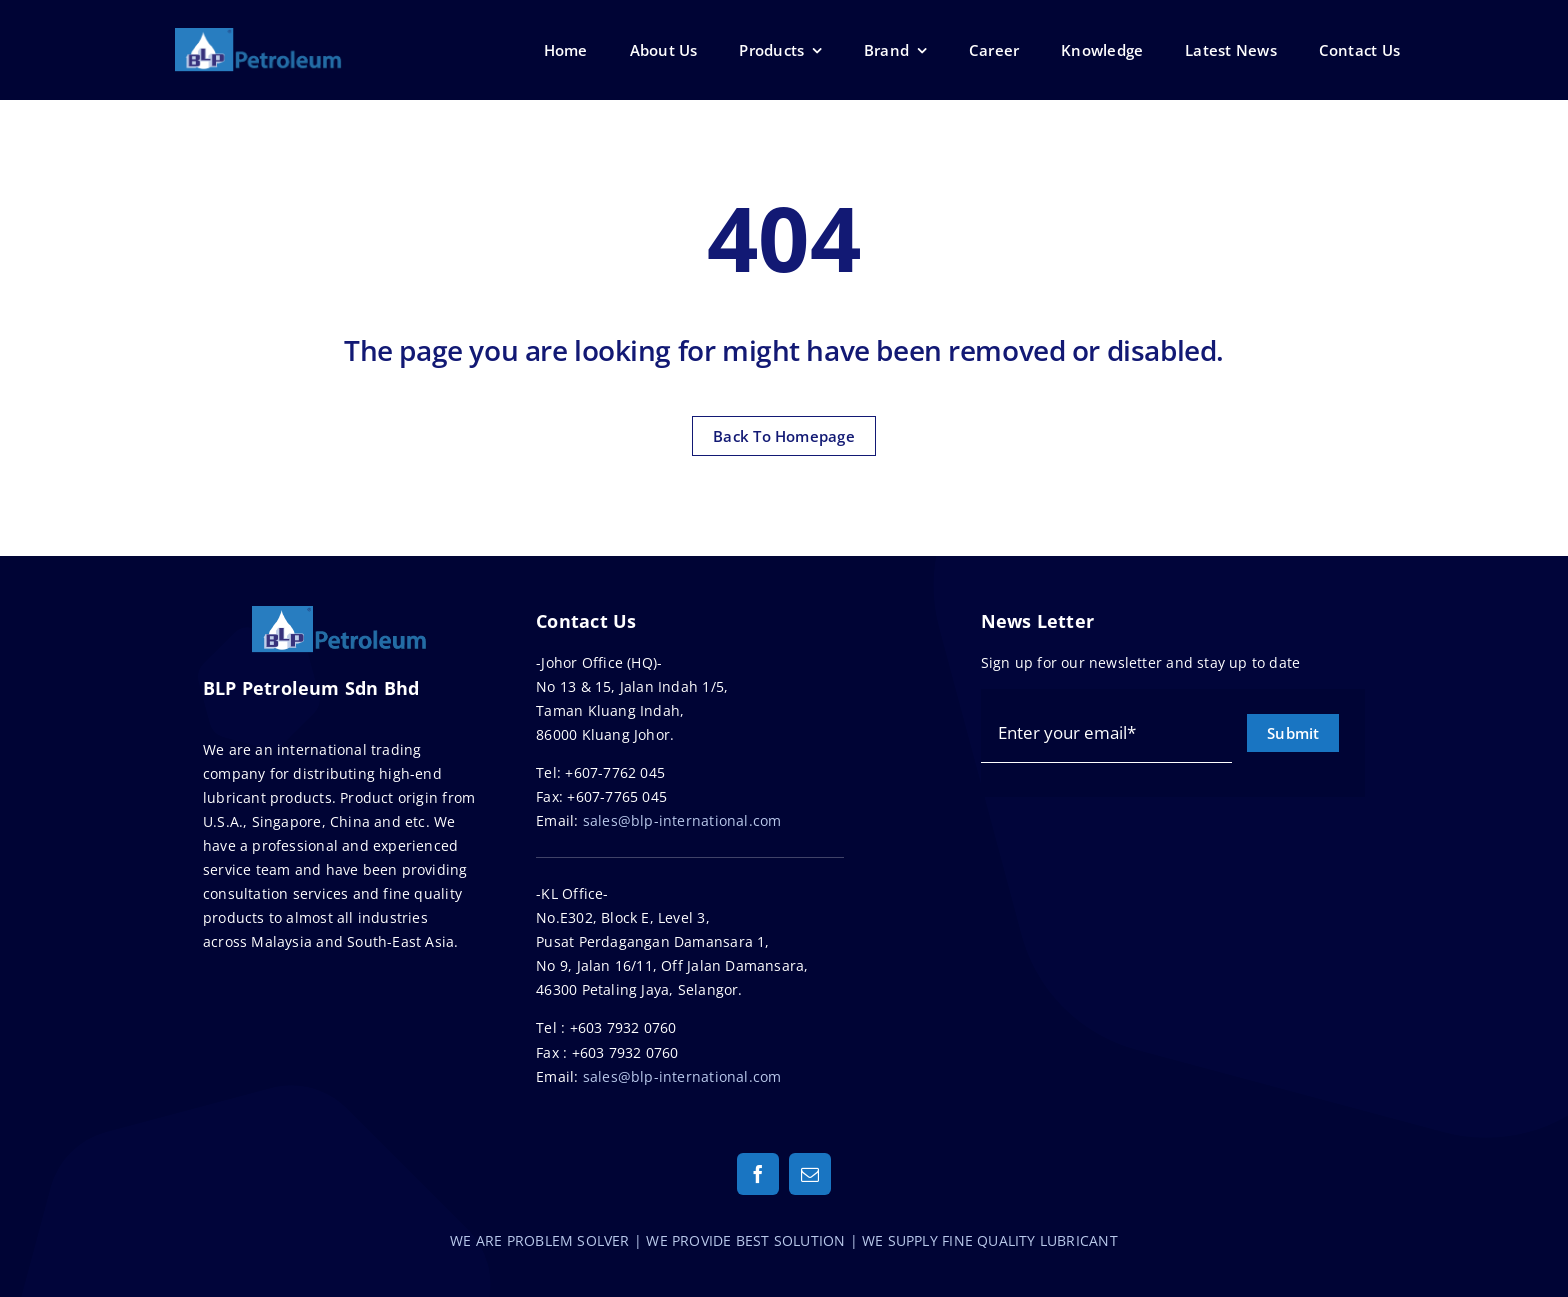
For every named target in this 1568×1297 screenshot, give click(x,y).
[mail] (810, 1174)
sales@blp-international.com (682, 820)
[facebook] (758, 1174)
